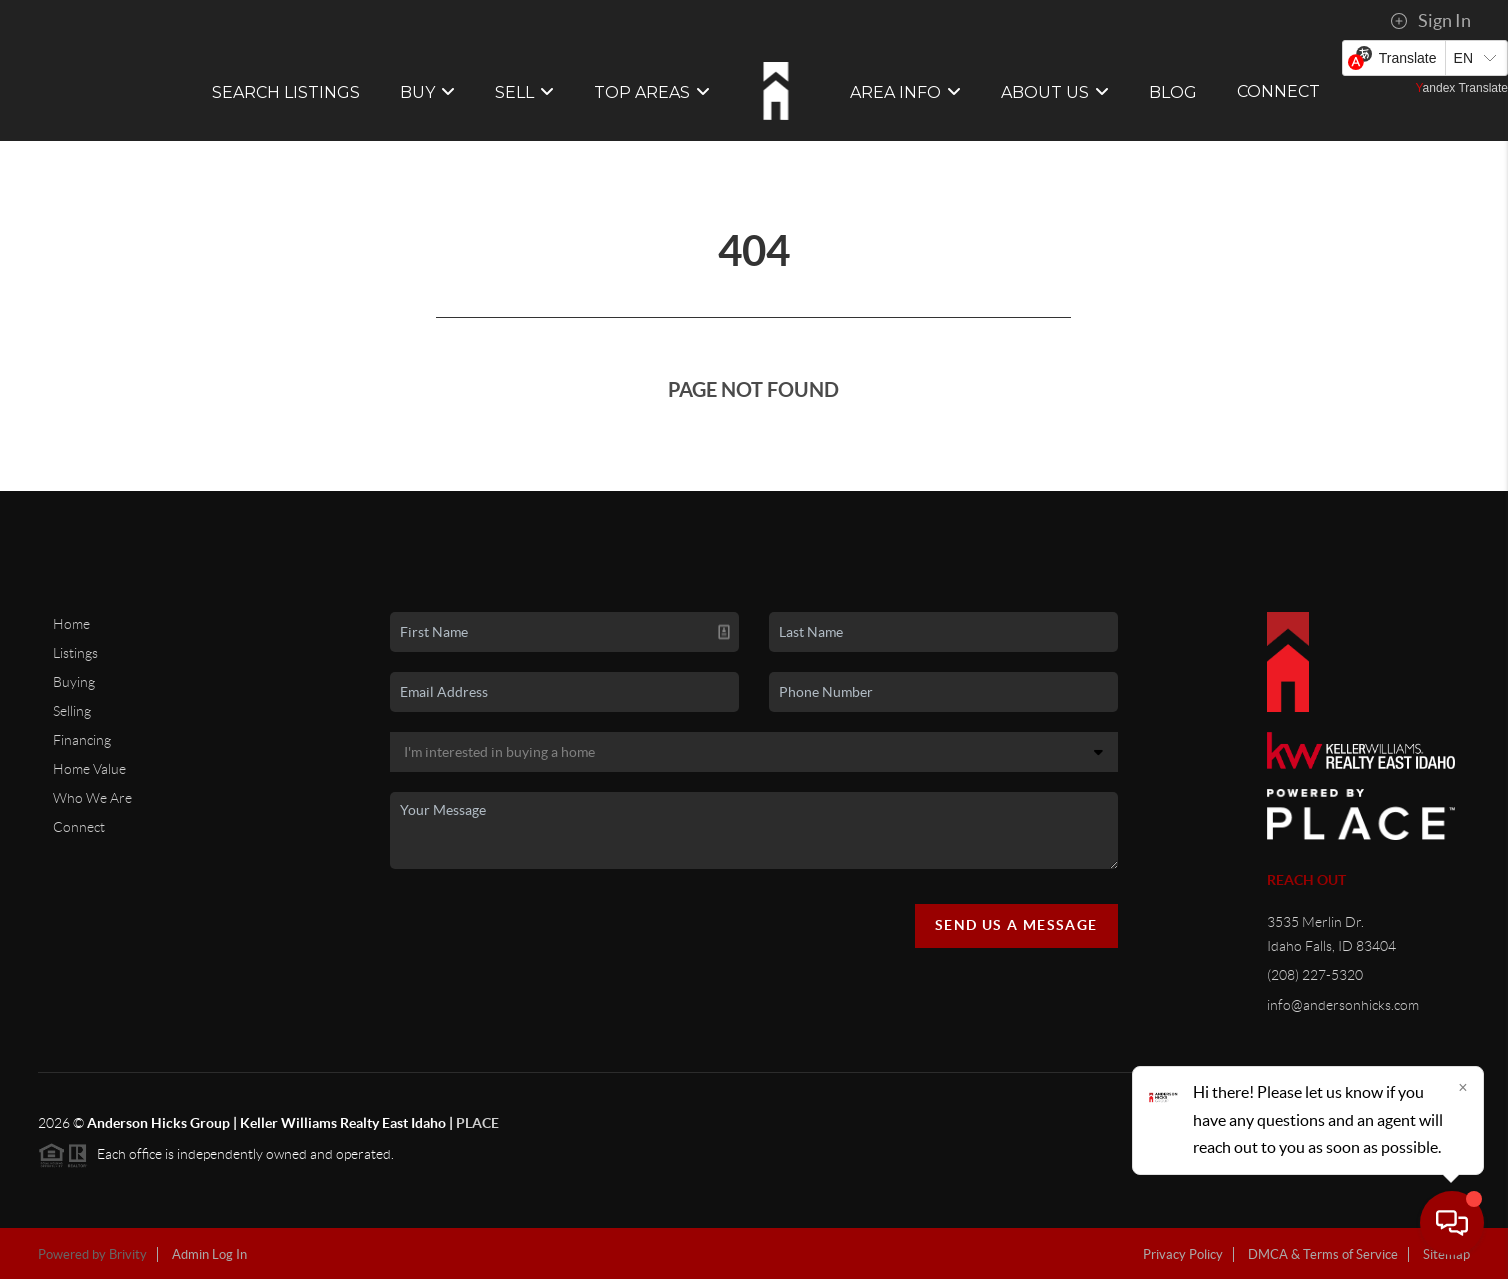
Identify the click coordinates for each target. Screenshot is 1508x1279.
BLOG (1173, 92)
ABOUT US (1055, 92)
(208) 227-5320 (1315, 975)
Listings (75, 653)
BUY (427, 92)
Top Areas (652, 92)
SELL (524, 92)
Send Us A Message (1016, 925)
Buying (74, 682)
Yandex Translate (1461, 88)
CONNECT (1278, 91)
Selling (72, 711)
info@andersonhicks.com (1343, 1005)
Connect (79, 827)
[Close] (1463, 1087)
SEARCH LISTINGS (286, 92)
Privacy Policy (1183, 1254)
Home (71, 624)
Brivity (128, 1254)
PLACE (477, 1123)
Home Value (89, 769)
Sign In (1430, 21)
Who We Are (92, 798)
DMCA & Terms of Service (1323, 1254)
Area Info (905, 92)
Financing (82, 740)
